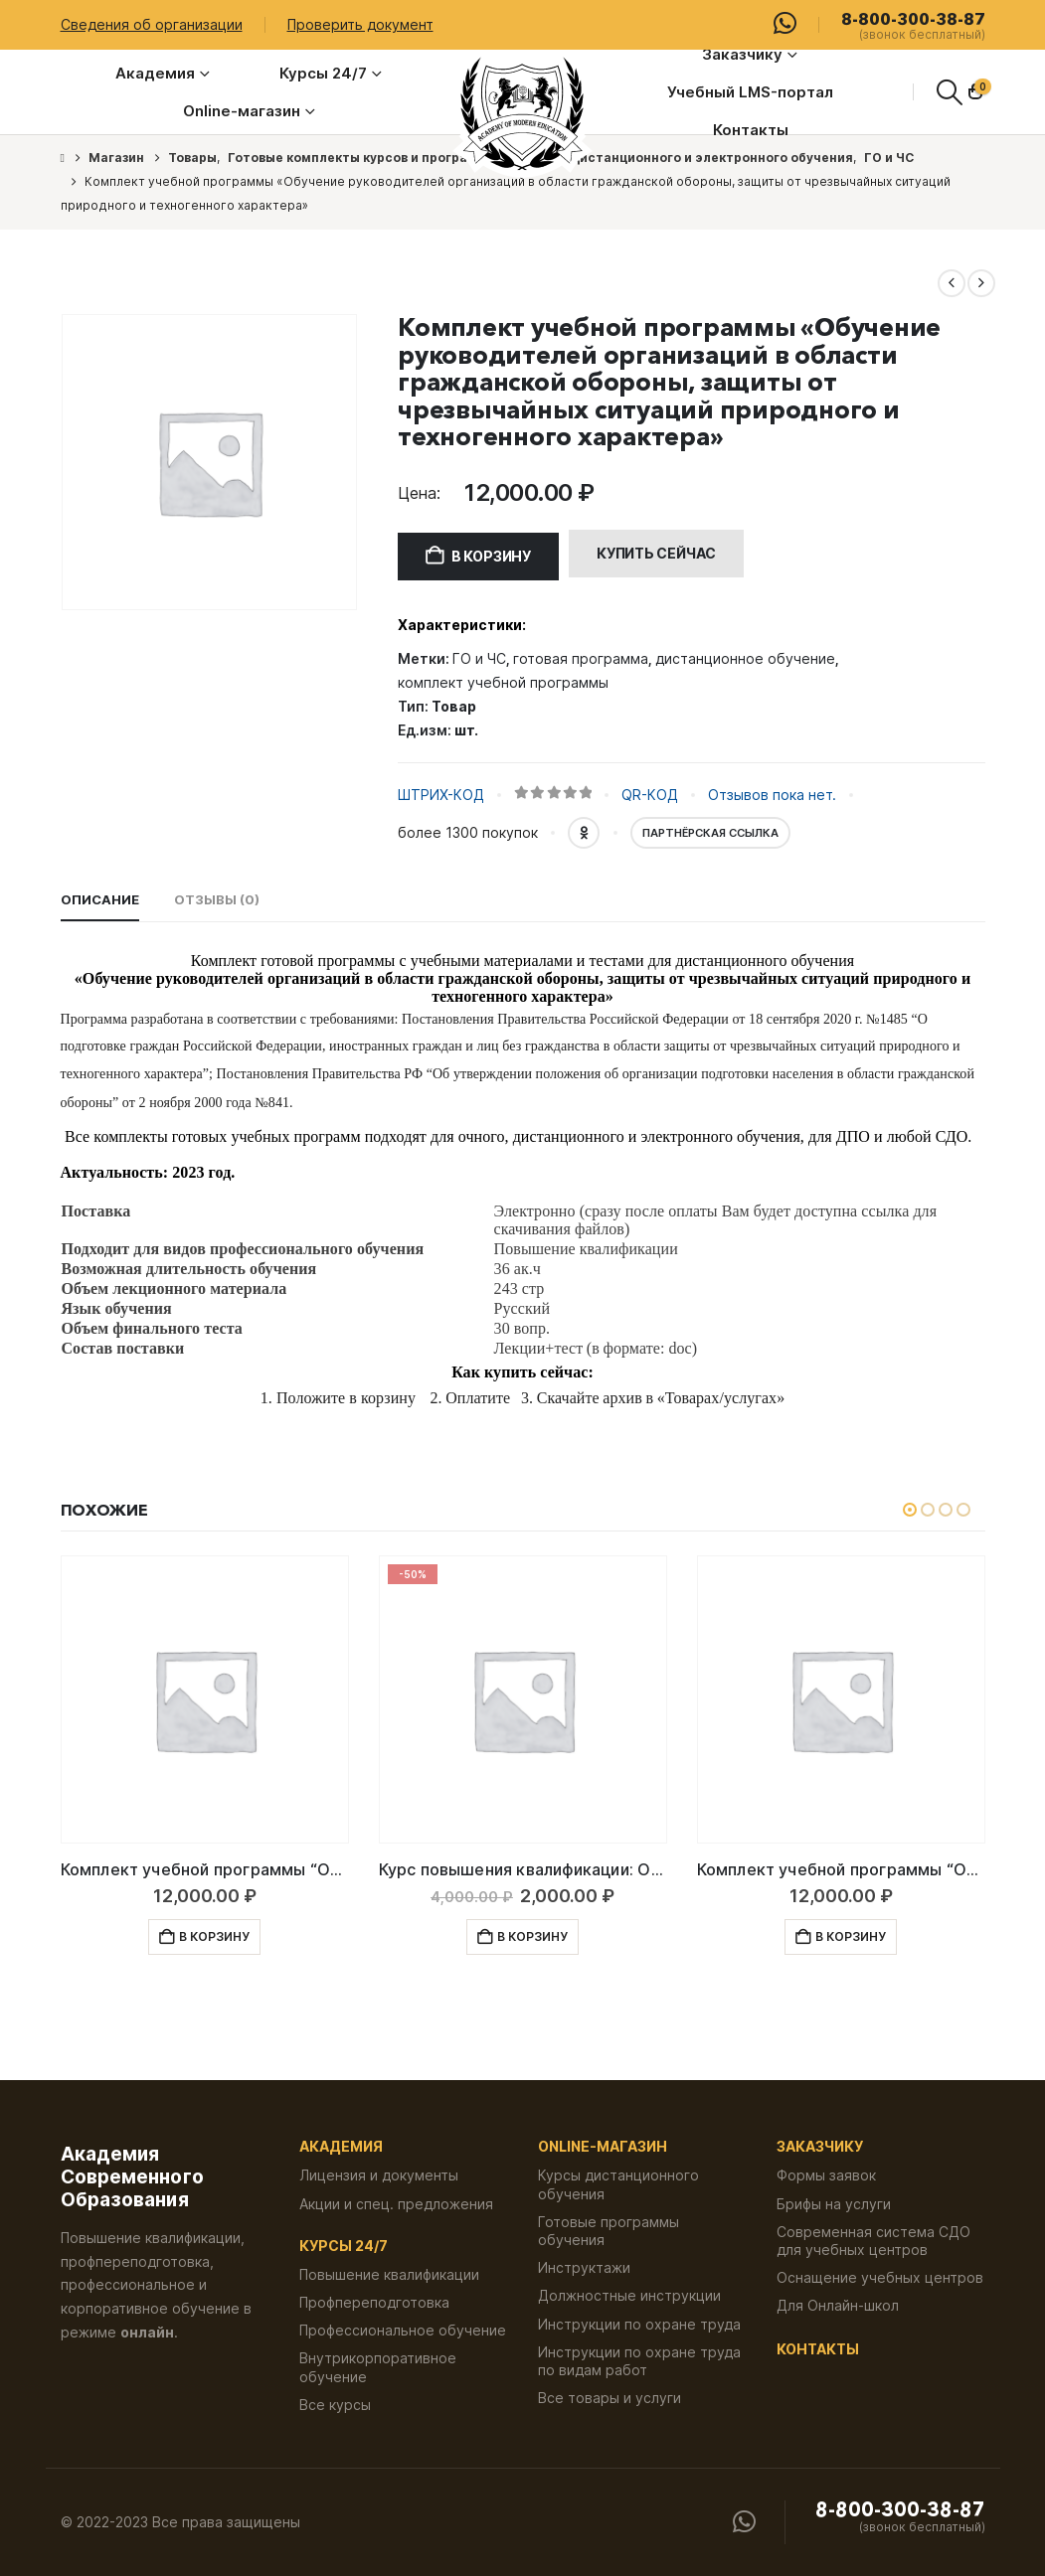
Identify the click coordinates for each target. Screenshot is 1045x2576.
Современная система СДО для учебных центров (873, 2240)
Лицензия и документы (378, 2175)
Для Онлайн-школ (838, 2305)
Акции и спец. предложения (396, 2203)
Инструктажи (584, 2267)
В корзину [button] (214, 1936)
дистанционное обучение (745, 658)
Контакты (750, 129)
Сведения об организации (152, 24)
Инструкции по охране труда (639, 2324)
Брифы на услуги (834, 2203)
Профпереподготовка (374, 2302)
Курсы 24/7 (323, 73)
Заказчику (742, 54)
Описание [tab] (100, 899)
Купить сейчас (656, 553)
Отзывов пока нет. (772, 794)
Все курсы (335, 2404)
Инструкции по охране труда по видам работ (639, 2360)
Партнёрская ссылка (710, 833)
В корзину (491, 556)
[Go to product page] (205, 1699)
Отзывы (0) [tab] (217, 899)
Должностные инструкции (629, 2295)
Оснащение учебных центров (880, 2277)
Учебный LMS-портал (750, 91)
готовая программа (580, 658)
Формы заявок (826, 2175)
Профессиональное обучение (402, 2330)
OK (584, 833)
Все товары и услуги (609, 2397)
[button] (949, 92)
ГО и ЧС (479, 658)
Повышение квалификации (389, 2274)
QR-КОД (649, 794)
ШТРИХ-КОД (441, 794)
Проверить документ (360, 24)
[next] (981, 283)
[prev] (951, 283)
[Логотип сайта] (522, 114)
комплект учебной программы (503, 682)
